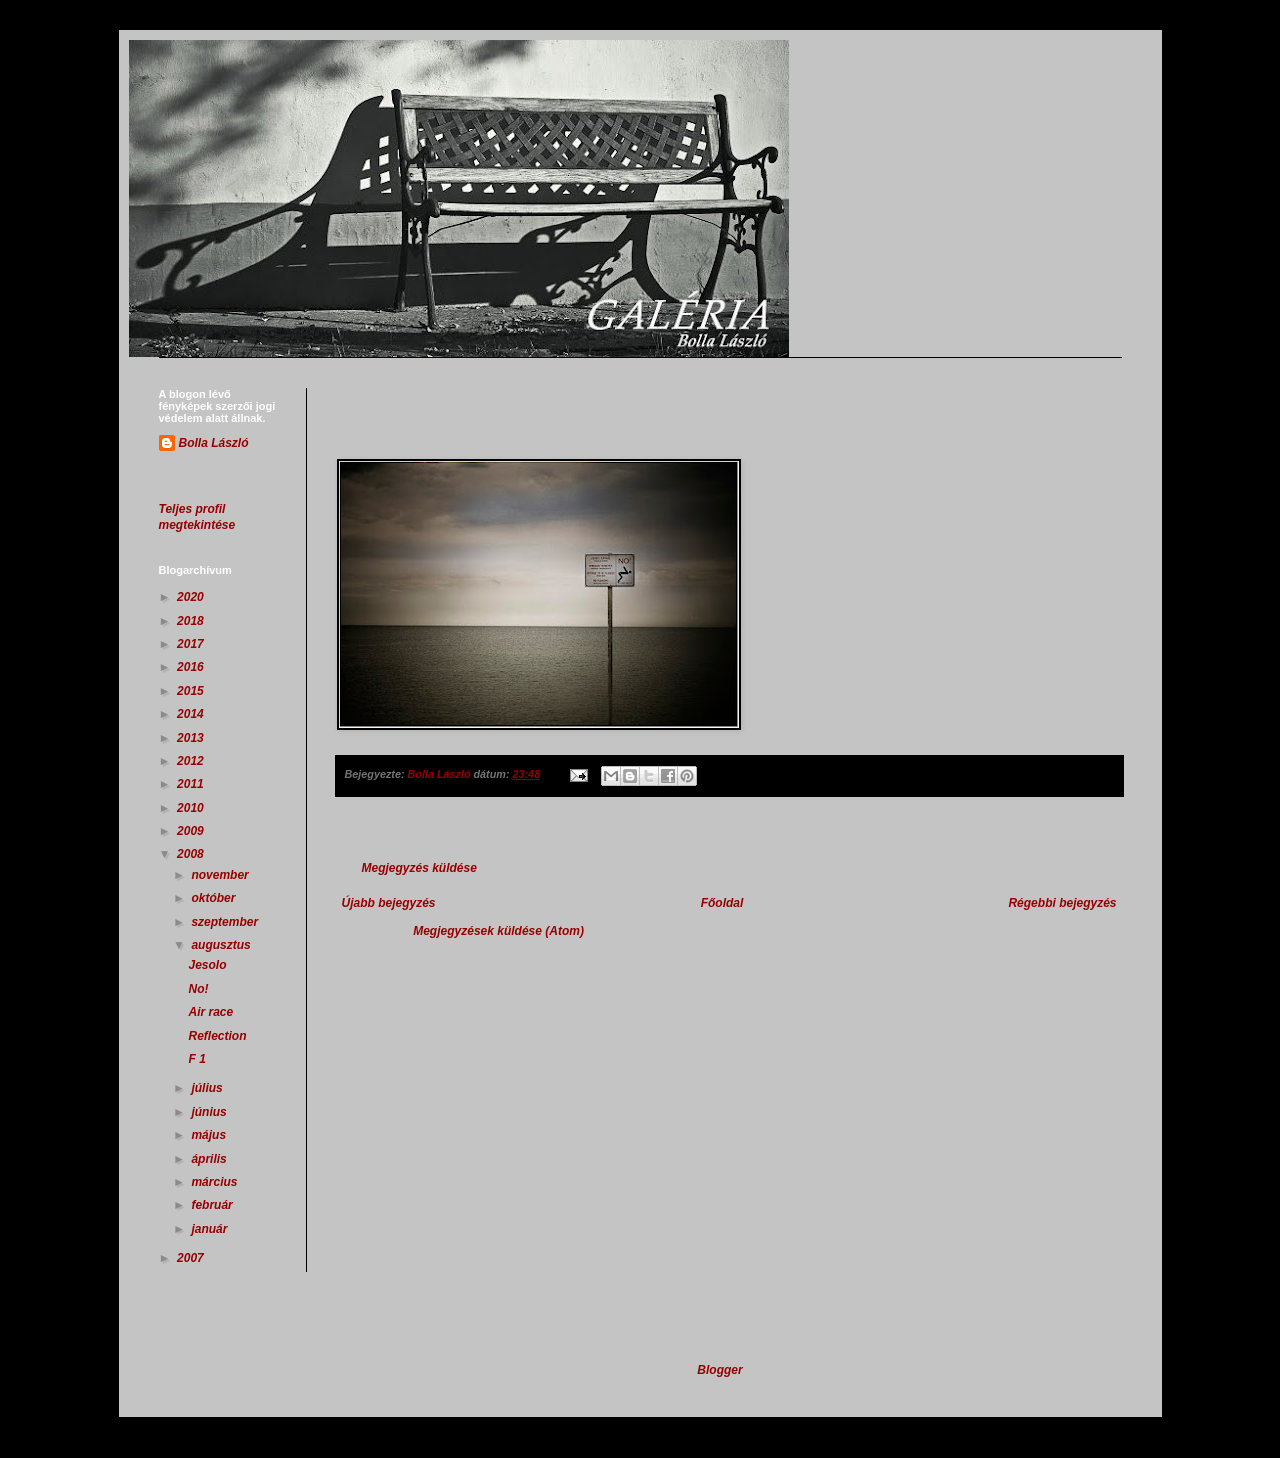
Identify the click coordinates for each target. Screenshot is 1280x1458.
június (210, 1112)
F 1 (196, 1059)
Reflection (217, 1036)
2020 (192, 597)
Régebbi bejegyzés (1062, 903)
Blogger (719, 1370)
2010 (192, 808)
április (210, 1159)
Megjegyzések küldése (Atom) (498, 931)
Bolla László (214, 443)
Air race (210, 1012)
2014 (192, 714)
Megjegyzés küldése (419, 868)
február (213, 1205)
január (210, 1229)
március (215, 1182)
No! (198, 989)
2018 (192, 621)
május (210, 1135)
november (221, 875)
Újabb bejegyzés (389, 903)
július (208, 1088)
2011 (192, 784)
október (214, 898)
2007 (192, 1258)
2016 (192, 667)
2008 (192, 854)
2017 (192, 644)
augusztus (222, 945)
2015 (192, 691)
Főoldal (722, 903)
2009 (192, 831)
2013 (192, 738)
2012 (192, 761)
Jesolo (207, 965)
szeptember (226, 922)
